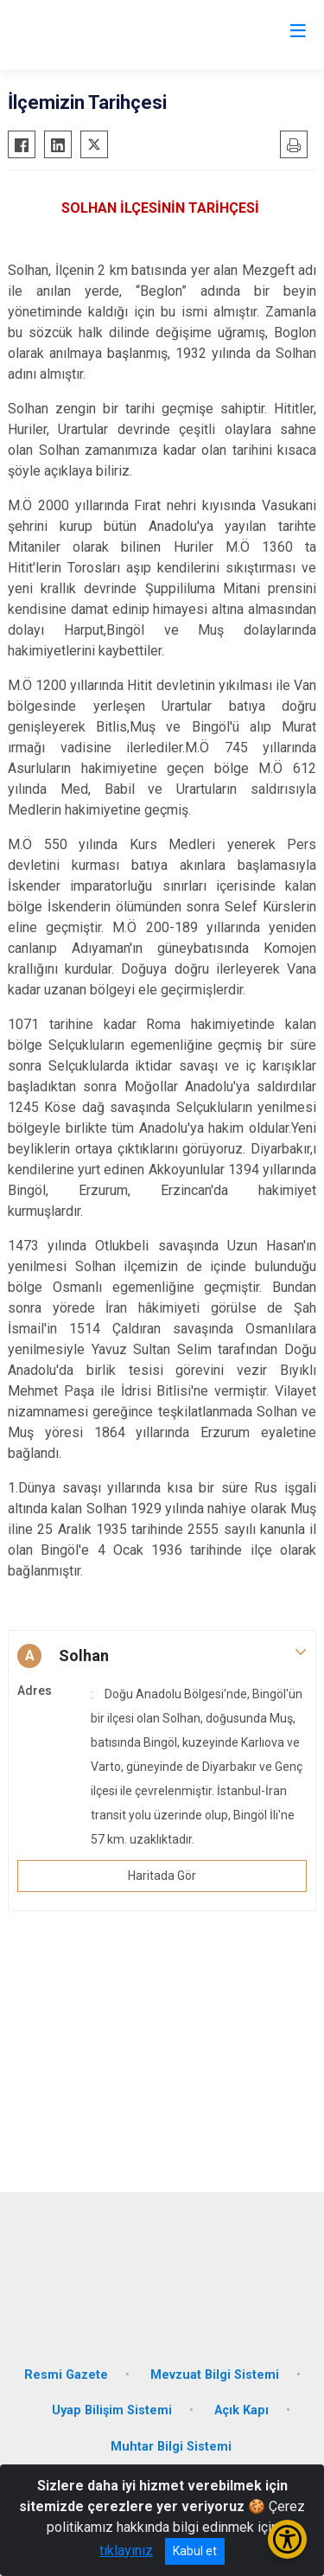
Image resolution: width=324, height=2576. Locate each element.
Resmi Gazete (66, 2375)
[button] (162, 1656)
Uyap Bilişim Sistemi (112, 2410)
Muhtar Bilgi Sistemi (171, 2446)
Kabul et (195, 2551)
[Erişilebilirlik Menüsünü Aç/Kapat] (287, 2539)
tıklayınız (126, 2550)
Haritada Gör (162, 1875)
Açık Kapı (241, 2410)
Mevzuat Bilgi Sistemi (214, 2375)
